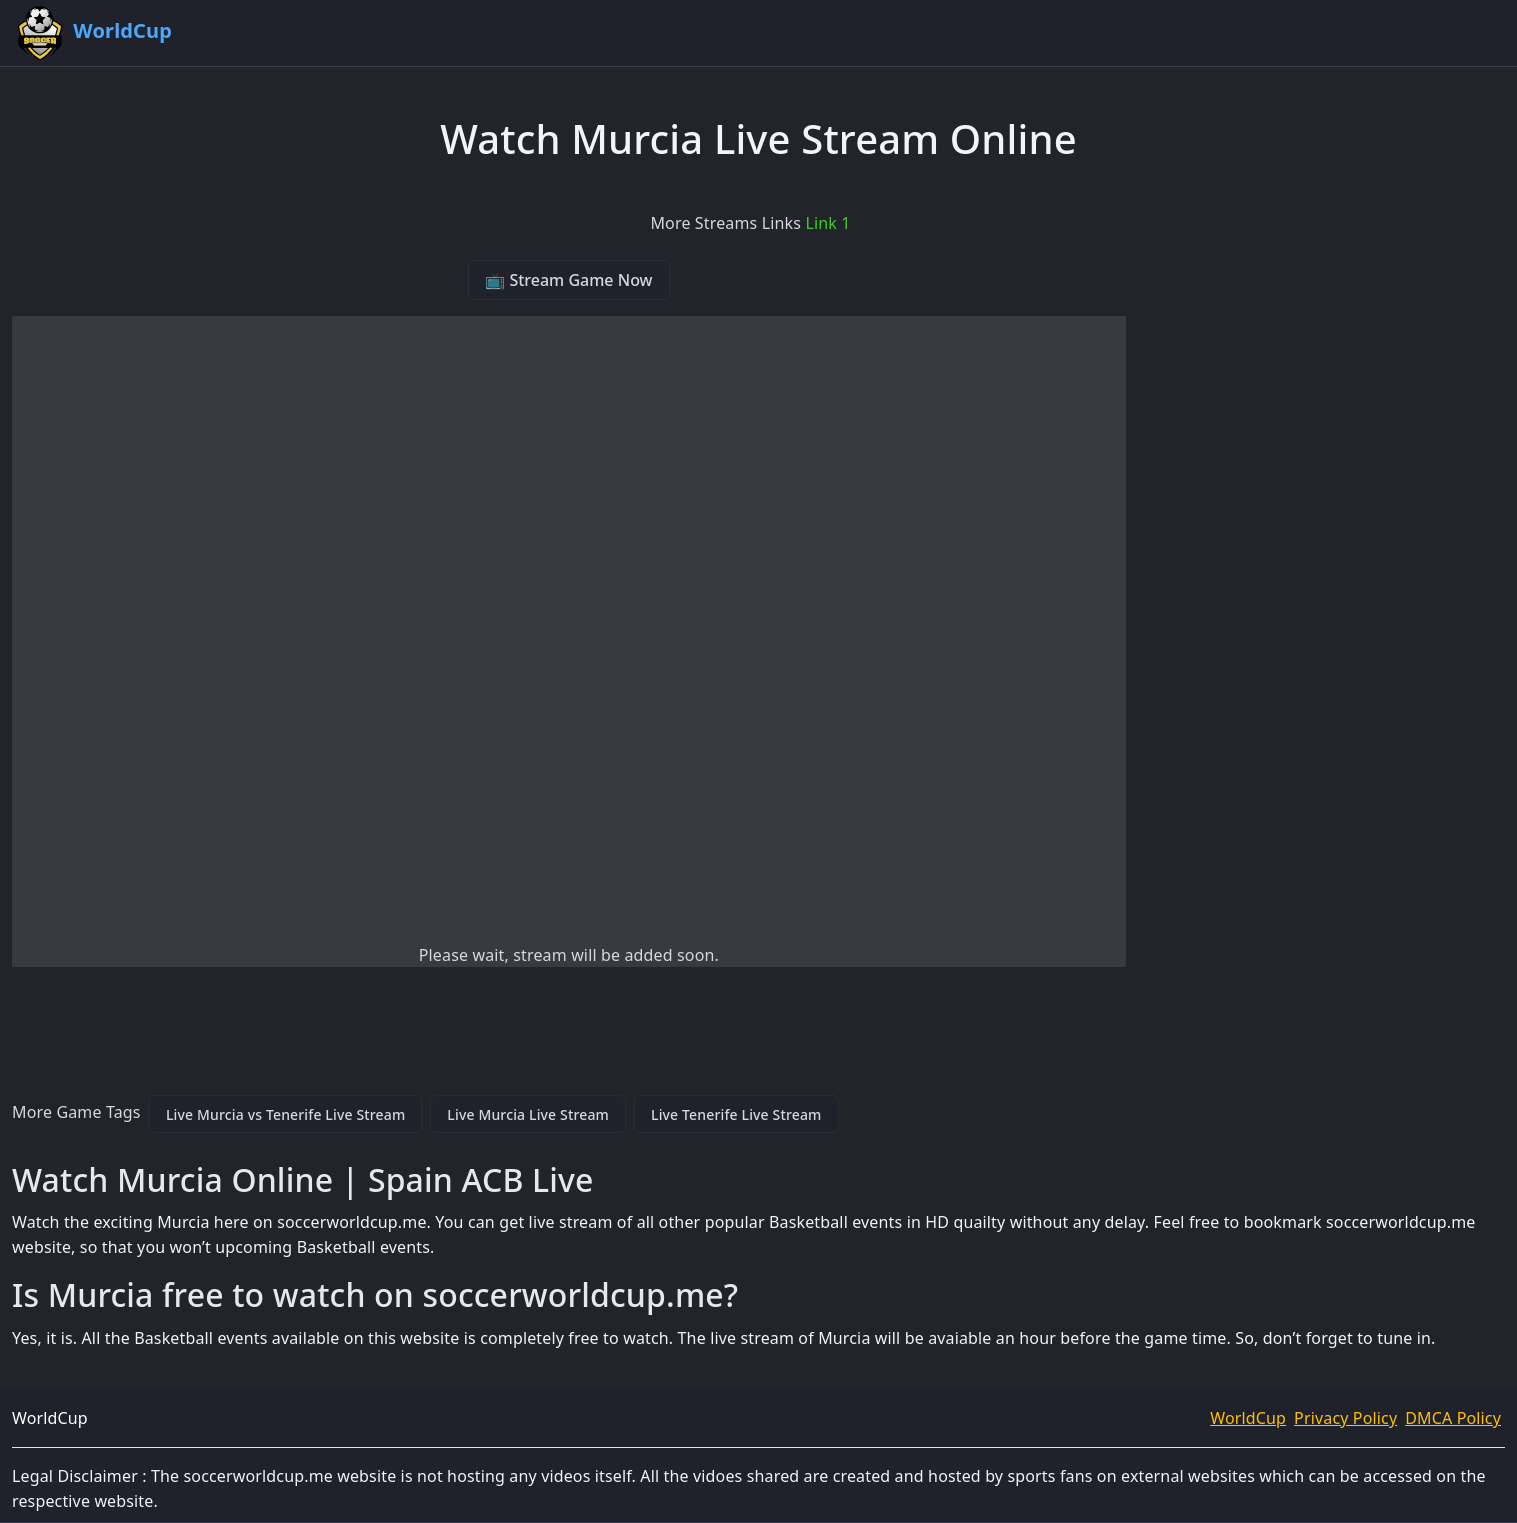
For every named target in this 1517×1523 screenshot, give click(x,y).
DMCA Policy (1453, 1418)
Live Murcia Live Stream (528, 1114)
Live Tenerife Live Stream (736, 1114)
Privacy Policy (1345, 1418)
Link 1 (827, 223)
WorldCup (1248, 1418)
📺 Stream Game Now (568, 280)
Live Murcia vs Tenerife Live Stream (285, 1114)
